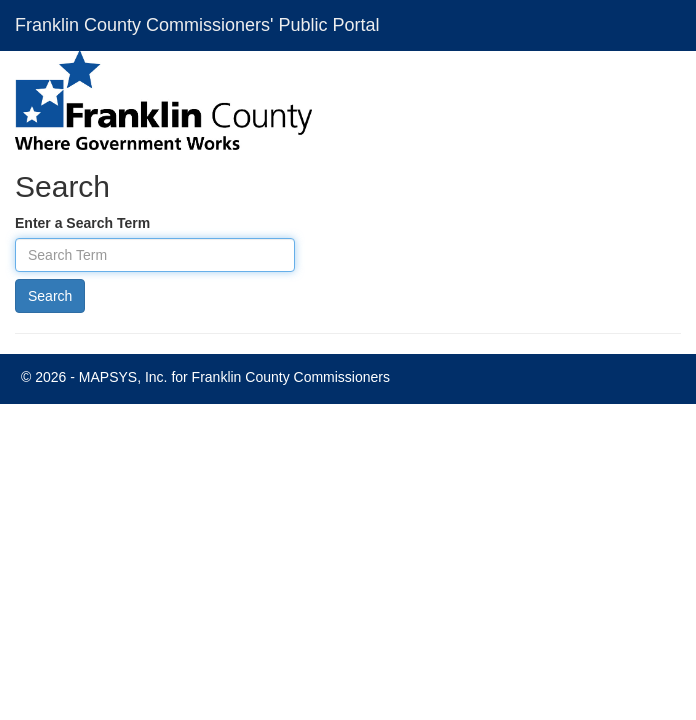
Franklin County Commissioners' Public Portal (197, 25)
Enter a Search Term (82, 223)
